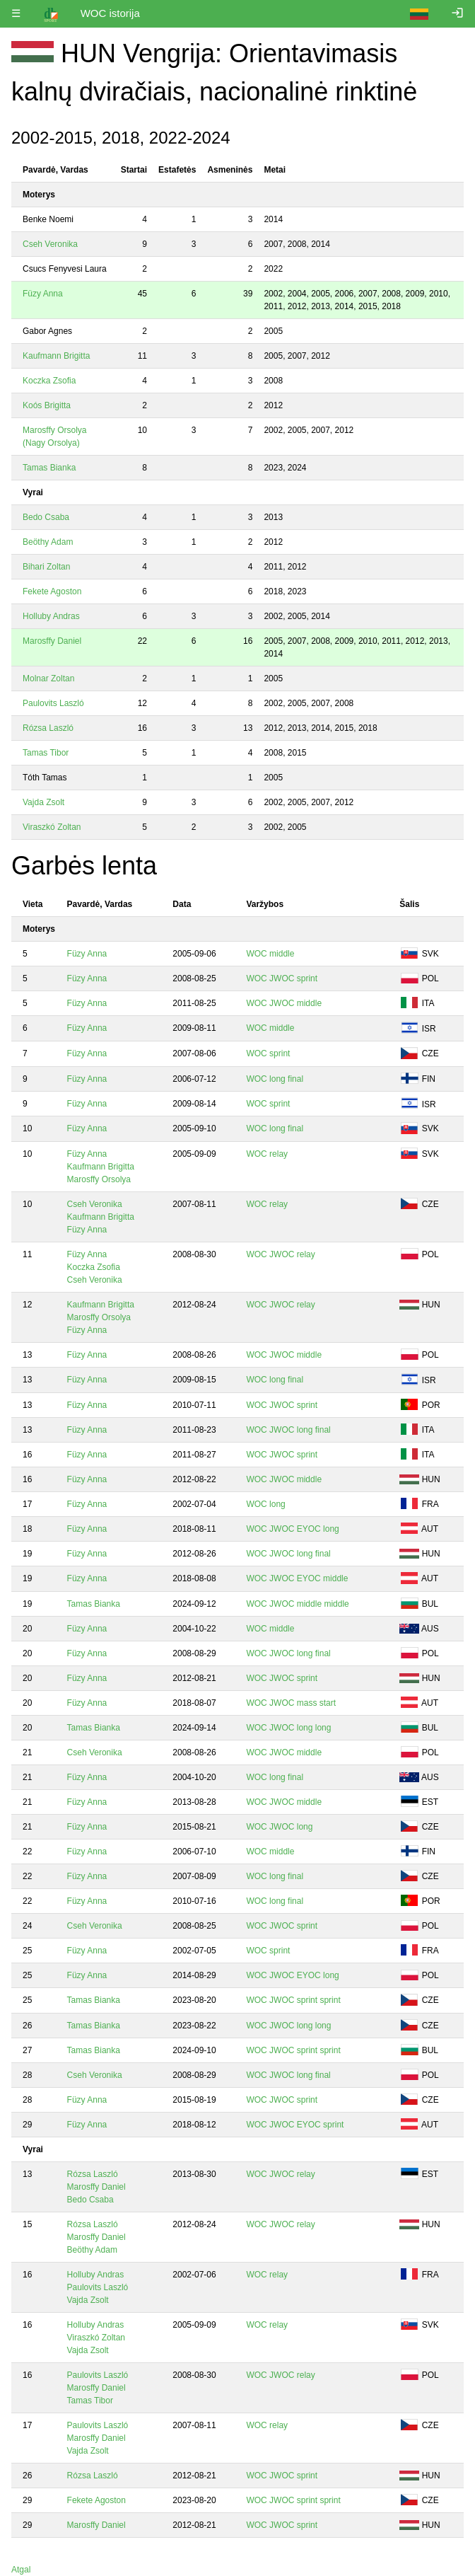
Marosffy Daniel (52, 641)
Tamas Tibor (46, 753)
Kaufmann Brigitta (56, 356)
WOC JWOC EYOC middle (297, 1578)
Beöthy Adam (48, 542)
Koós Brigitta (47, 405)
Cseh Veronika (50, 244)
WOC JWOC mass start (291, 1703)
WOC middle (270, 954)
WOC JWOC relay (280, 1254)
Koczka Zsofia (49, 381)
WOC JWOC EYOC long (292, 1529)
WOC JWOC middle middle (297, 1604)
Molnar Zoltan (48, 678)
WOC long (265, 1504)
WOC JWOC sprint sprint (293, 2000)
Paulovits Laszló (53, 703)
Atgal (20, 2570)
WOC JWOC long (279, 1827)
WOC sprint (268, 1053)
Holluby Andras (51, 616)
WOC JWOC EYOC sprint (295, 2125)
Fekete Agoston (52, 591)
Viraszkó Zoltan (52, 827)
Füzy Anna (43, 294)
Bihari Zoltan (46, 567)
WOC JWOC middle (284, 1003)
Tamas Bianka (49, 468)
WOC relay (267, 1154)
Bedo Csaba (46, 517)
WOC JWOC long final (288, 1430)
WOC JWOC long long (288, 1728)
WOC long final (274, 1079)
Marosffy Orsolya (99, 1179)
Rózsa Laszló (48, 728)
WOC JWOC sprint (281, 978)
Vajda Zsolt (43, 802)
